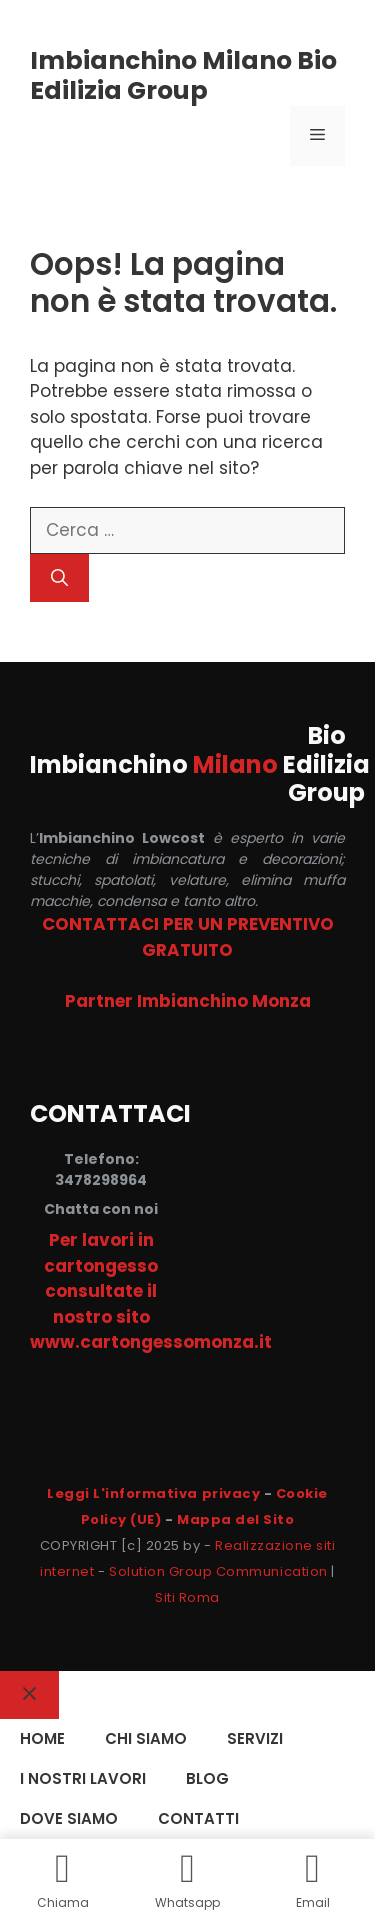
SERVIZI (255, 1738)
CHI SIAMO (146, 1738)
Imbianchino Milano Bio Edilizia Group (183, 75)
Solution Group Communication (218, 1571)
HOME (42, 1738)
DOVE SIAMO (69, 1818)
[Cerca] (59, 578)
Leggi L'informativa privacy (153, 1493)
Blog (207, 1778)
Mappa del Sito (235, 1519)
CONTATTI (198, 1818)
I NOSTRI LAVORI (83, 1778)
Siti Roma (187, 1597)
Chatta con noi (101, 1209)
